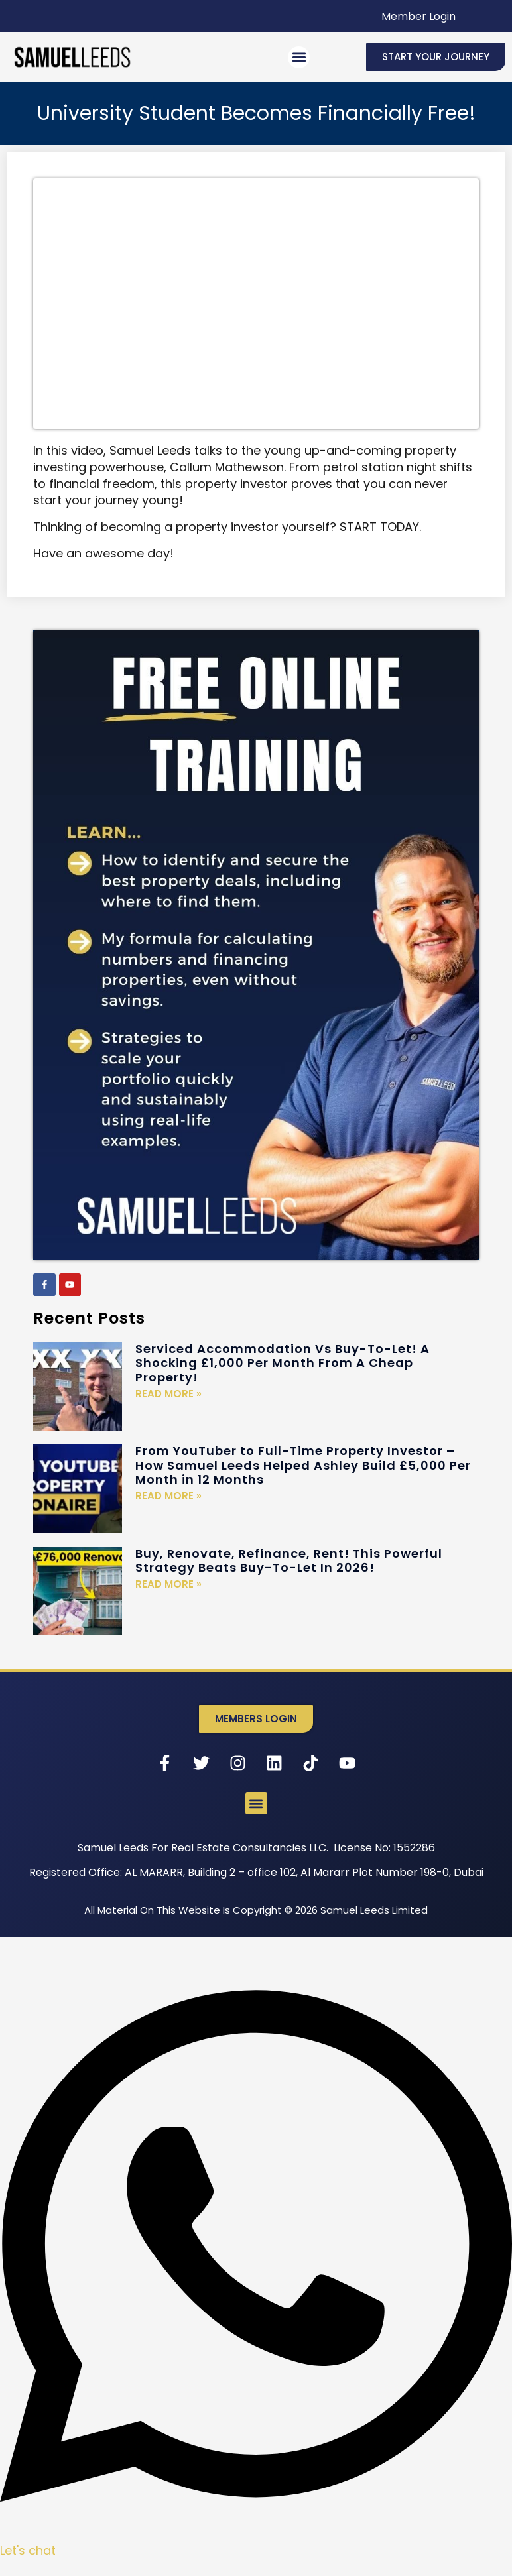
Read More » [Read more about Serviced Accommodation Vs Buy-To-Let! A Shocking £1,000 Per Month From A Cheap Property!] (168, 1394)
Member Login (418, 16)
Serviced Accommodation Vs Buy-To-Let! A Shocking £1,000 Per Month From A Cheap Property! (282, 1362)
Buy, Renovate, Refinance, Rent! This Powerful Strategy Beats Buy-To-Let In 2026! (288, 1560)
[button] (299, 57)
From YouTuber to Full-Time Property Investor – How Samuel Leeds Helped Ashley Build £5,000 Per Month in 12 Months (303, 1465)
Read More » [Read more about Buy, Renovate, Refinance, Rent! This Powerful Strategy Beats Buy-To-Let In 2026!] (168, 1584)
